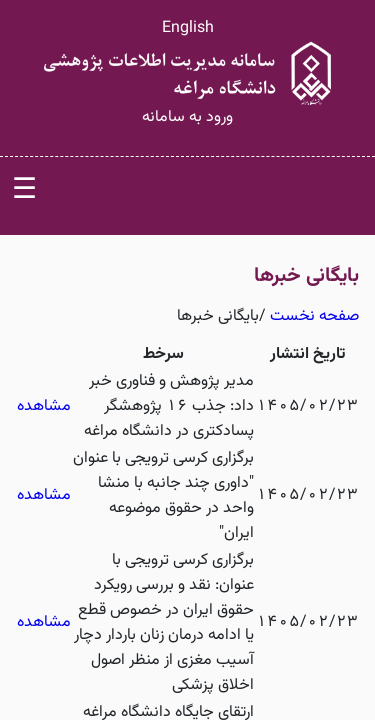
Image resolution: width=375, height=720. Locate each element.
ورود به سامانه (187, 117)
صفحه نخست (314, 316)
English (188, 28)
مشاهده (44, 406)
